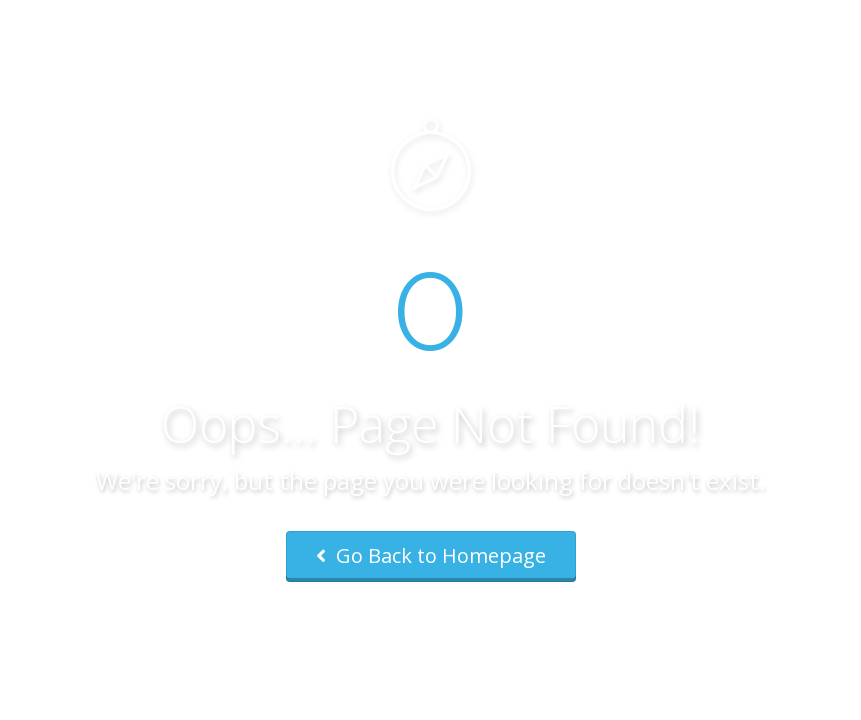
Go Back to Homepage (431, 555)
